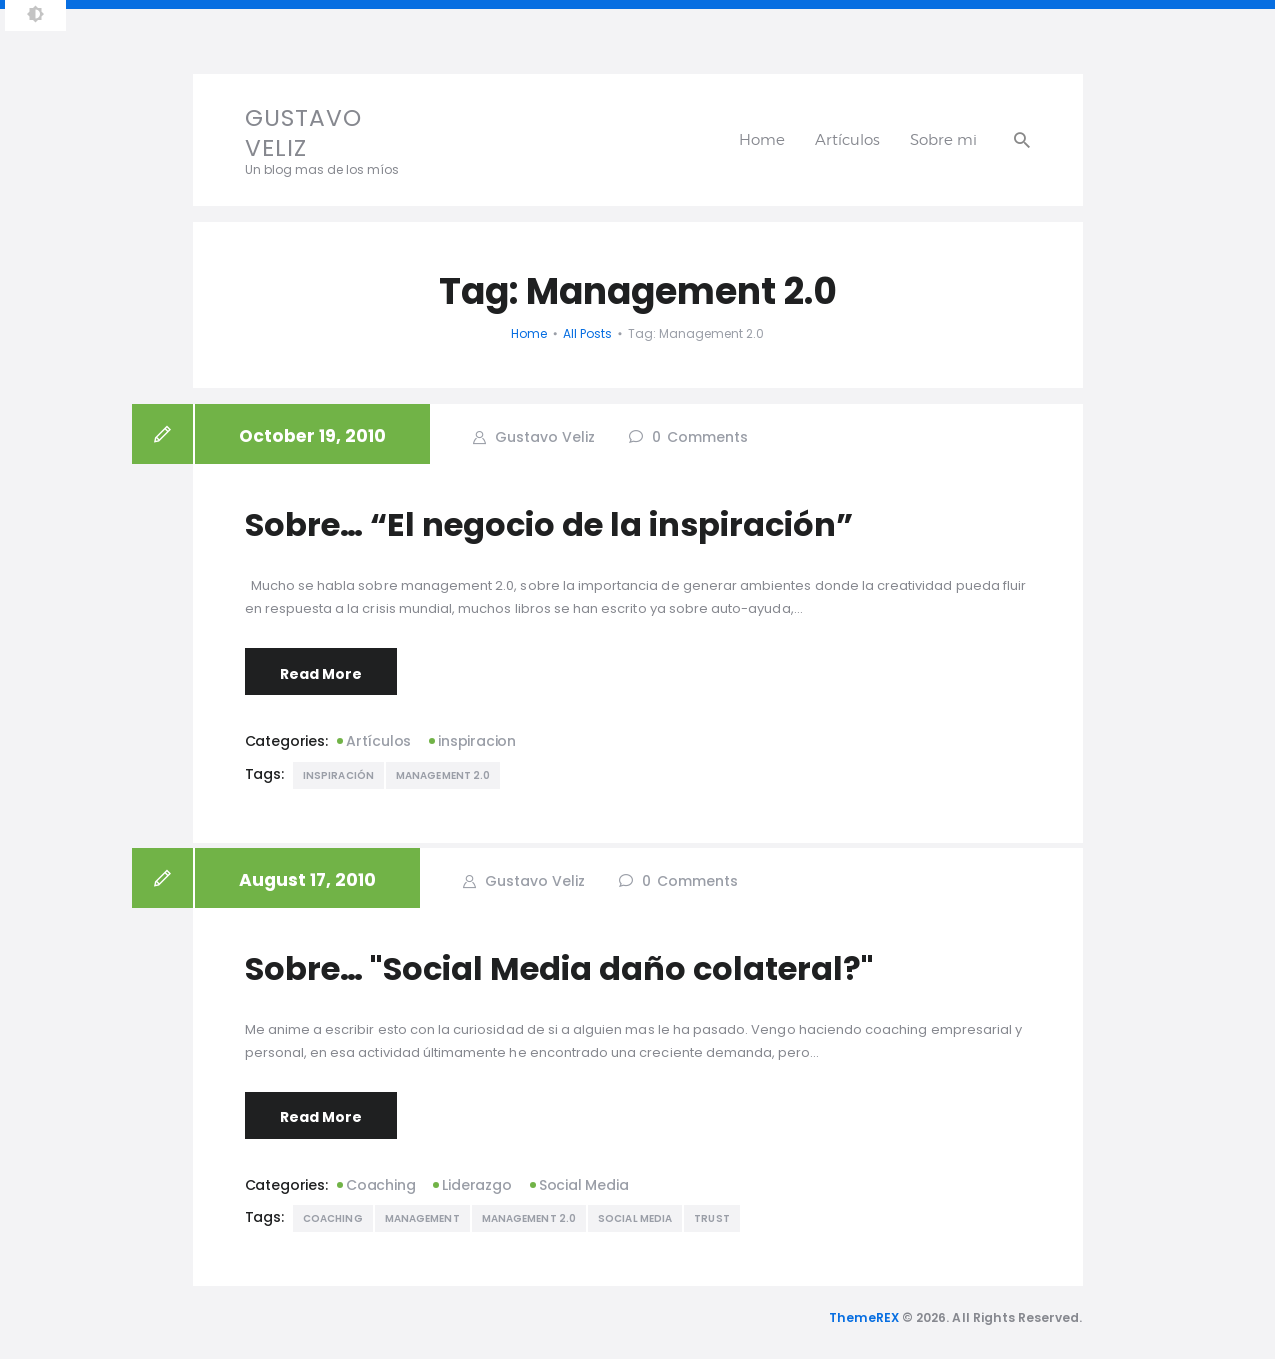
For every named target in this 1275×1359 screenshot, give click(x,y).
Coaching (380, 1185)
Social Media (584, 1185)
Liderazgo (476, 1185)
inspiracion (477, 741)
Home (529, 333)
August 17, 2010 (307, 880)
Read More (321, 674)
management (422, 1218)
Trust (712, 1218)
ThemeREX (864, 1317)
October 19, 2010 (312, 436)
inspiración (338, 775)
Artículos (378, 741)
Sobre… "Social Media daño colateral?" (559, 969)
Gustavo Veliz (543, 437)
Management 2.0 (443, 775)
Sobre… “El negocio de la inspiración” (549, 525)
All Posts (587, 333)
